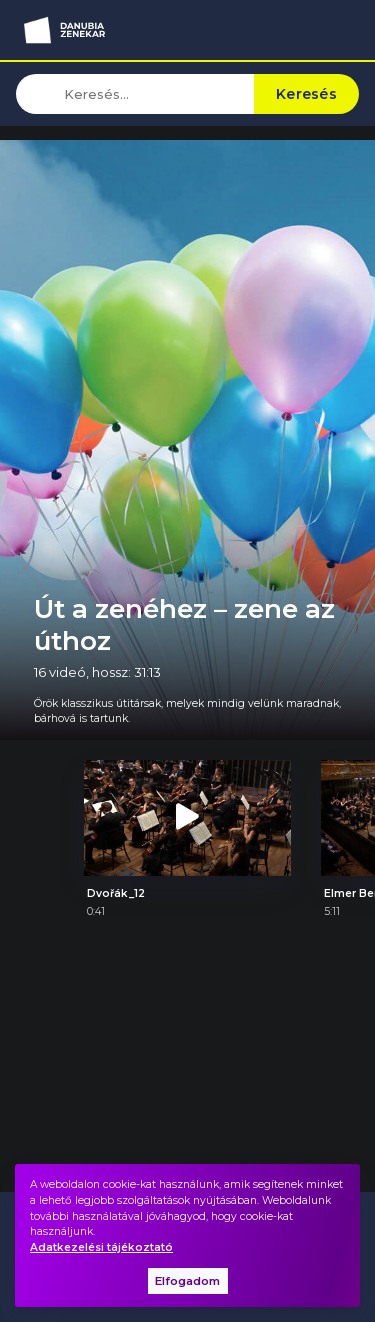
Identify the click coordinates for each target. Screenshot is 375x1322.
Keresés (306, 94)
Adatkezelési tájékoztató (101, 1247)
